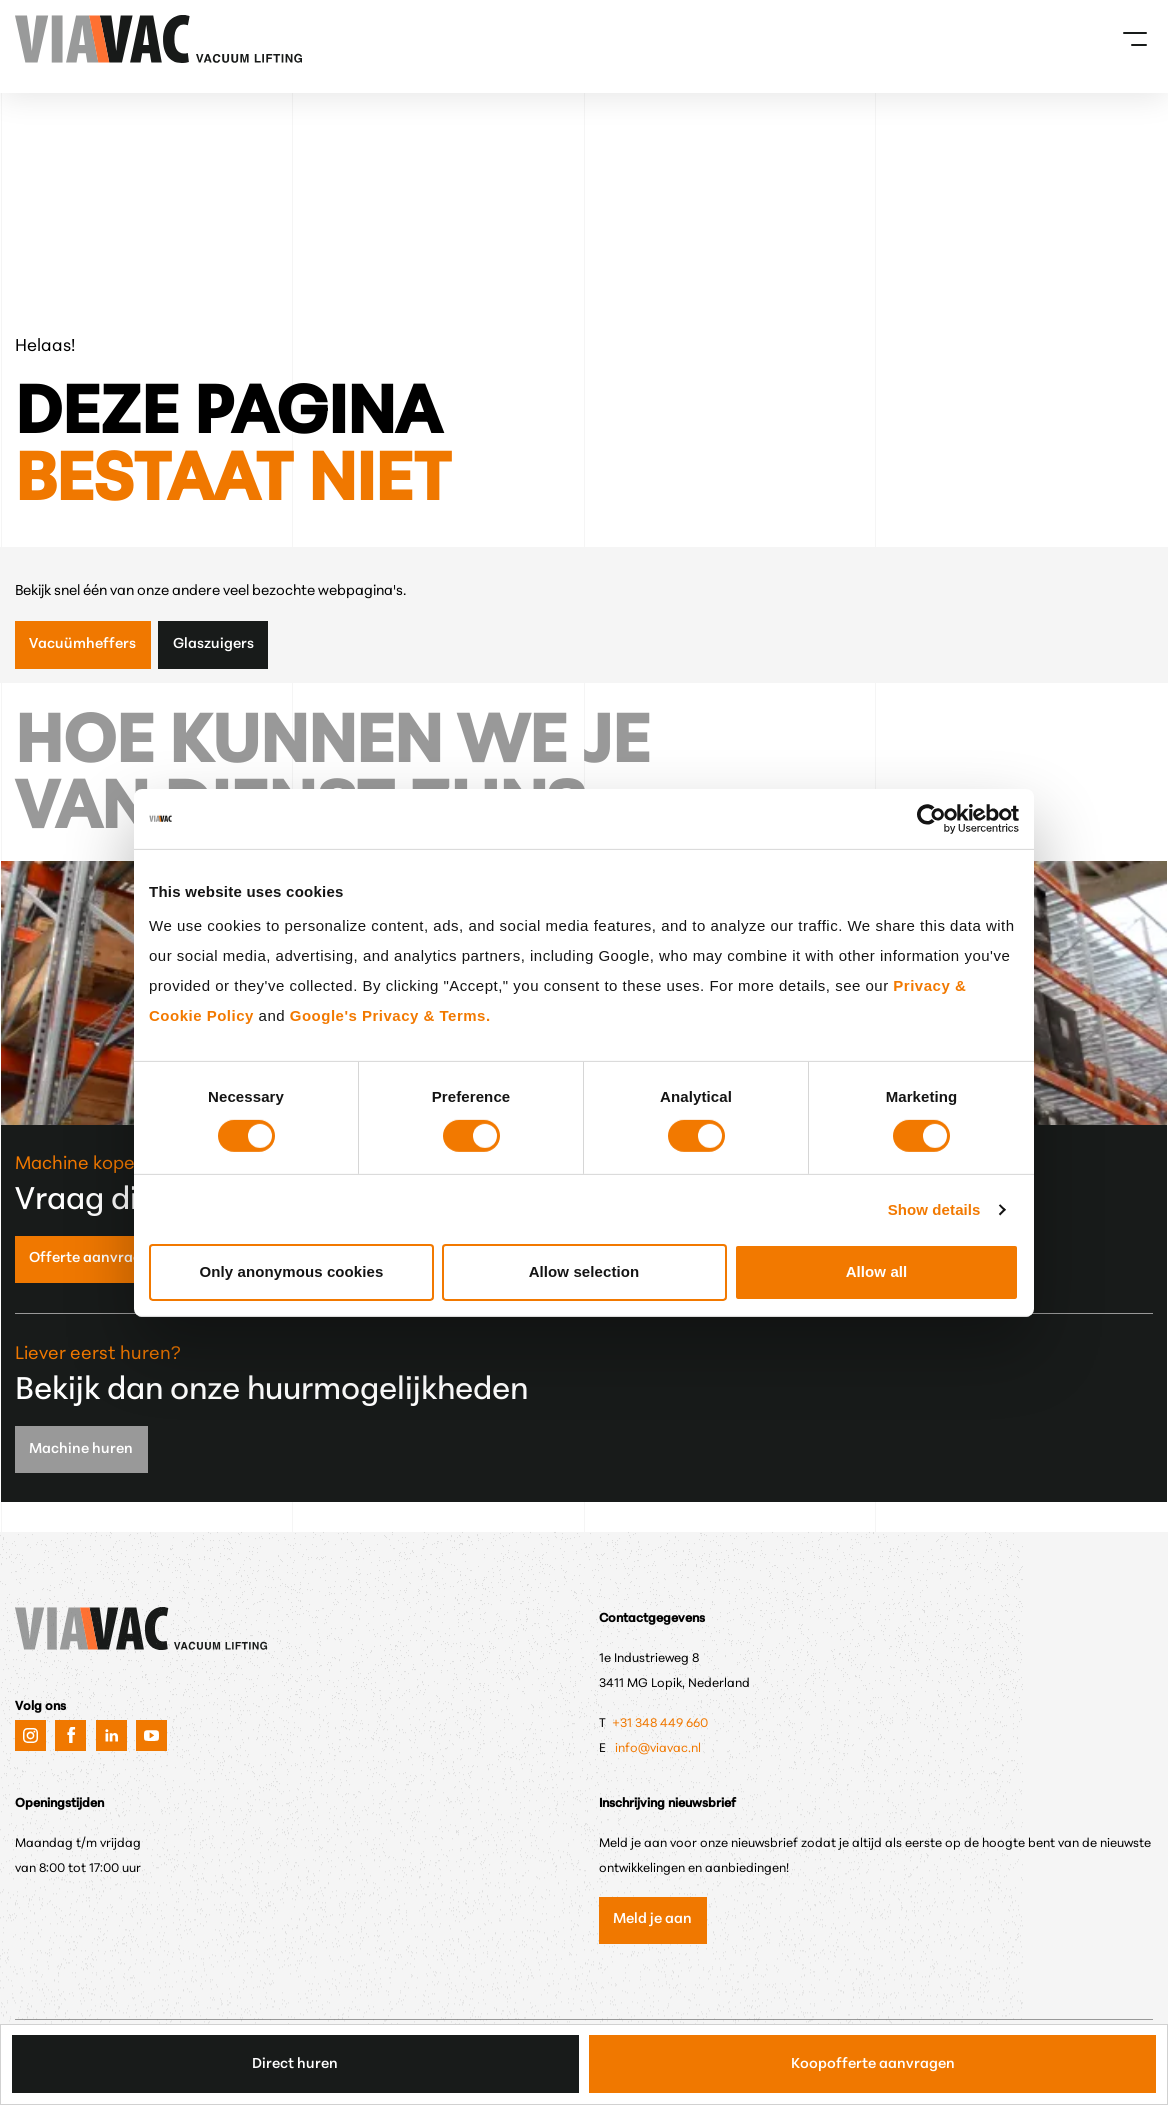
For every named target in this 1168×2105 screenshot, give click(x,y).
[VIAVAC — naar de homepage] (42, 39)
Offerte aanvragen (94, 1258)
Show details (934, 1209)
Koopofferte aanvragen (873, 2064)
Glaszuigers (213, 644)
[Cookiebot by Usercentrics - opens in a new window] (931, 818)
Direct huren (295, 2064)
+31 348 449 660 (661, 1724)
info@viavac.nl (658, 1749)
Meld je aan (652, 1919)
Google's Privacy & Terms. (390, 1015)
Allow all (877, 1271)
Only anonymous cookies (292, 1271)
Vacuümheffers (82, 644)
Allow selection (584, 1271)
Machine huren (81, 1449)
